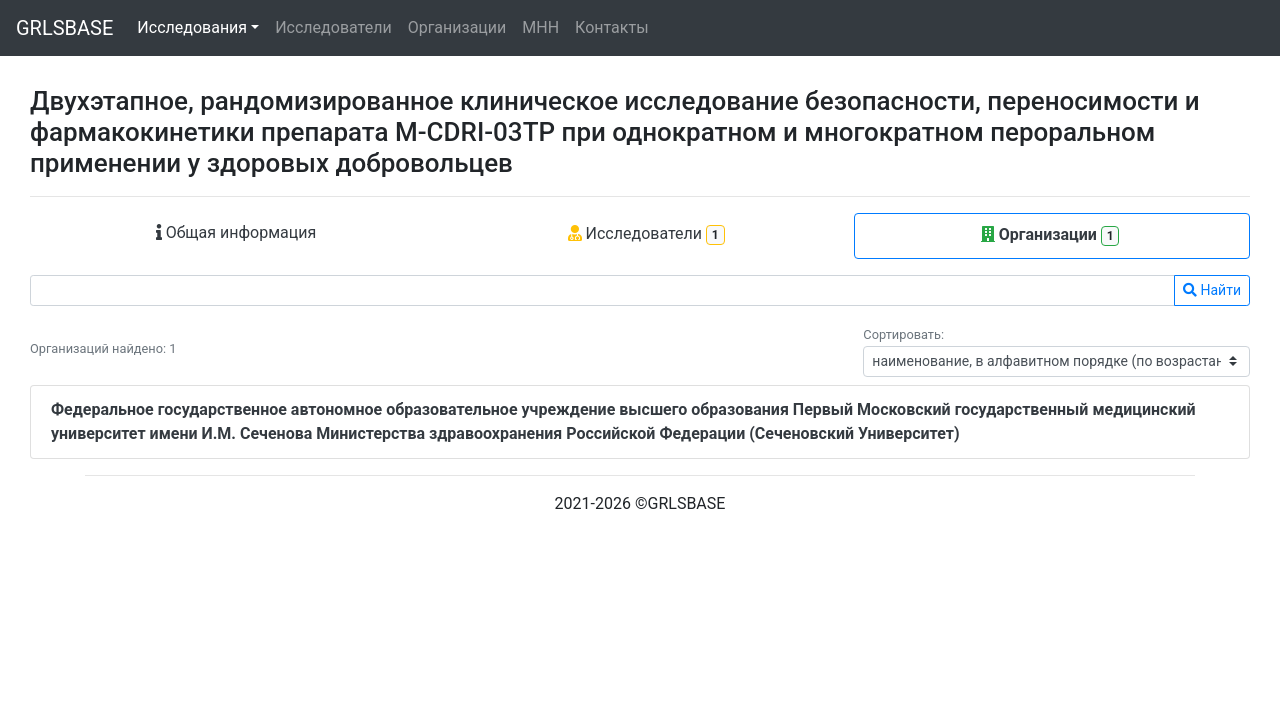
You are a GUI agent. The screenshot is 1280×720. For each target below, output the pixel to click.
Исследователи (333, 27)
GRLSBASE (64, 28)
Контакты (611, 27)
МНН (540, 27)
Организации (457, 27)
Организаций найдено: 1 (103, 348)
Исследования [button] (192, 27)
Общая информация (236, 232)
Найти (1212, 290)
